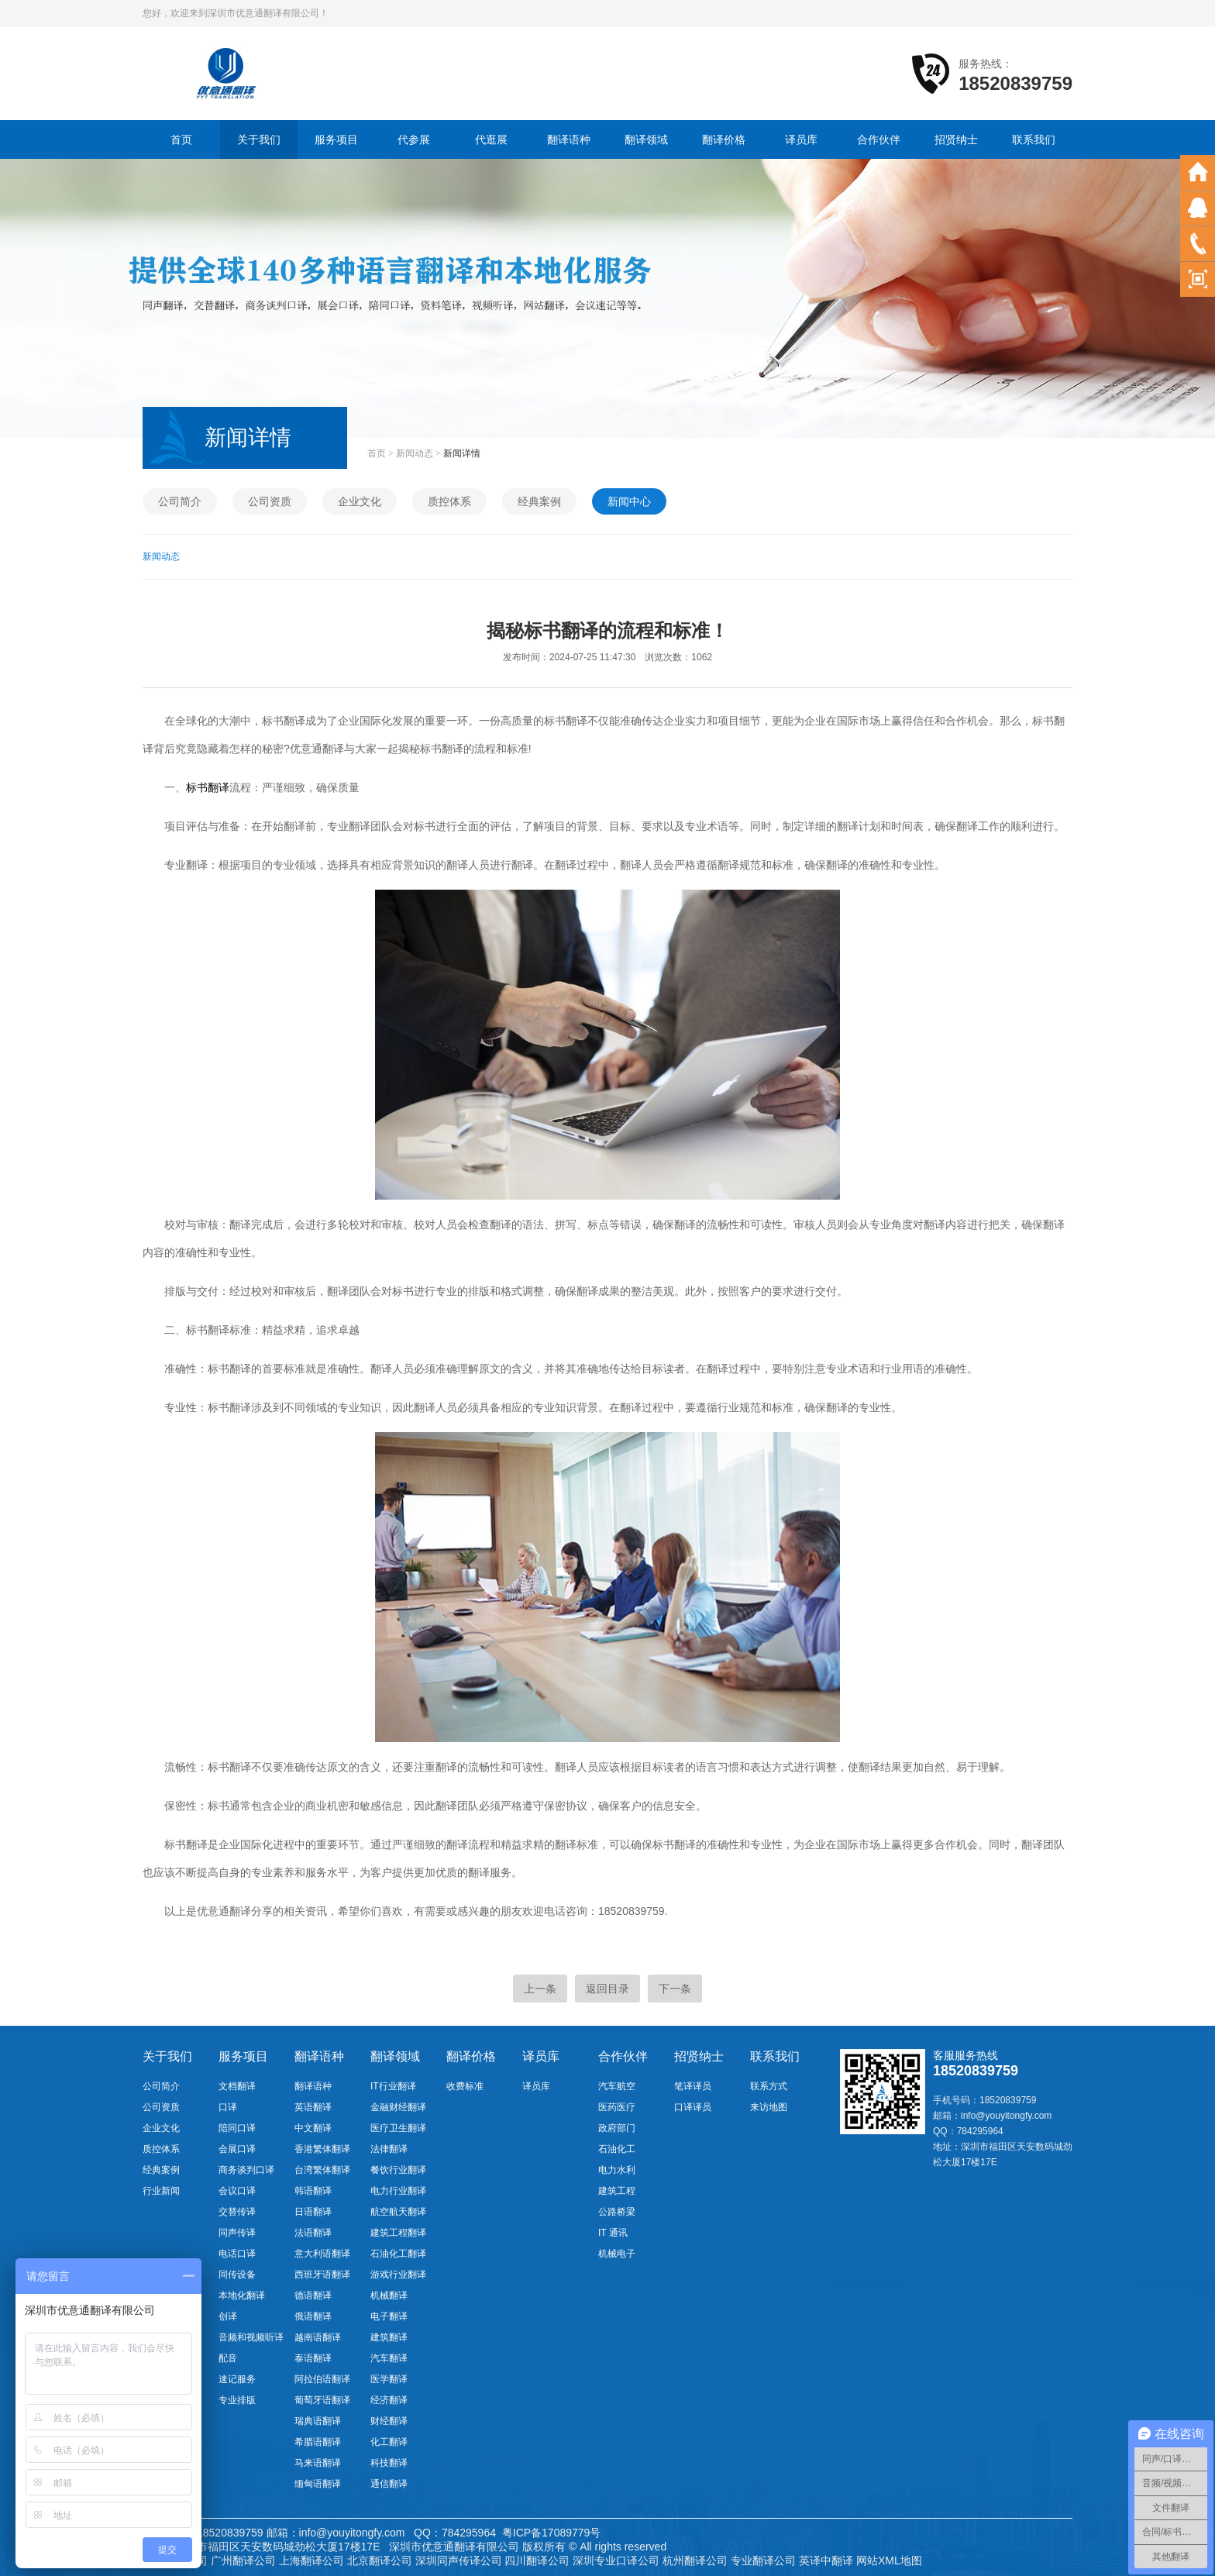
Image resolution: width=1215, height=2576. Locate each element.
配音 (228, 2358)
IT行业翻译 (393, 2086)
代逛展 (491, 139)
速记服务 (237, 2379)
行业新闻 (161, 2190)
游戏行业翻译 (398, 2274)
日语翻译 (313, 2211)
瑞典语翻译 (317, 2421)
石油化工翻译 (398, 2253)
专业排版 (237, 2400)
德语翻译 (313, 2295)
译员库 (801, 139)
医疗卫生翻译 (398, 2128)
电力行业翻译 (398, 2190)
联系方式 (768, 2086)
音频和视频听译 (251, 2337)
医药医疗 (616, 2107)
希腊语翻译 (317, 2442)
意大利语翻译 (322, 2253)
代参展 (414, 139)
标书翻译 (207, 787)
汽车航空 (616, 2086)
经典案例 (539, 501)
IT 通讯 (613, 2232)
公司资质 (269, 501)
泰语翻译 (313, 2358)
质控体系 (449, 501)
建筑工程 (616, 2190)
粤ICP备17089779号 (551, 2532)
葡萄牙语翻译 (322, 2400)
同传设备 (237, 2274)
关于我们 (259, 139)
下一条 (675, 1988)
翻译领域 (646, 139)
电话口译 (237, 2253)
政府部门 (616, 2128)
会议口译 (237, 2190)
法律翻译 (389, 2149)
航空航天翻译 (398, 2211)
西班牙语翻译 (322, 2274)
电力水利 (616, 2169)
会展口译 (237, 2149)
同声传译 (237, 2232)
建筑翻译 (389, 2337)
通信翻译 (389, 2483)
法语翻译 (313, 2232)
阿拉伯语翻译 (322, 2379)
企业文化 (359, 501)
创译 (228, 2316)
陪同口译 (237, 2128)
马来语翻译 (317, 2462)
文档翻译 (237, 2086)
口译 (228, 2107)
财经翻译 (389, 2421)
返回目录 (607, 1988)
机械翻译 (389, 2295)
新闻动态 (414, 453)
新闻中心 (629, 501)
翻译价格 (723, 139)
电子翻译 (389, 2316)
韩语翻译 (313, 2190)
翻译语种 (568, 139)
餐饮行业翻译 (398, 2169)
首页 (181, 139)
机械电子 (616, 2253)
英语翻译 (313, 2107)
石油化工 (616, 2149)
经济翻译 (389, 2400)
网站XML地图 (889, 2560)
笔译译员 (692, 2086)
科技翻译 (389, 2462)
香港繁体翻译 (322, 2149)
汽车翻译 (389, 2358)
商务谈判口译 (246, 2169)
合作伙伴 (878, 139)
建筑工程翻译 (398, 2232)
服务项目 (336, 139)
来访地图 (768, 2107)
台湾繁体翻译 (322, 2169)
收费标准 (465, 2086)
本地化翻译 (242, 2295)
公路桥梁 (616, 2211)
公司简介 (179, 501)
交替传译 (237, 2211)
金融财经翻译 (398, 2107)
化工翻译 (389, 2442)
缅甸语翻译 (317, 2483)
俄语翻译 (313, 2316)
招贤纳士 (956, 139)
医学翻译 (389, 2379)
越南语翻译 (317, 2337)
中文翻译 (313, 2128)
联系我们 (1033, 139)
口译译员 (692, 2107)
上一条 (540, 1988)
